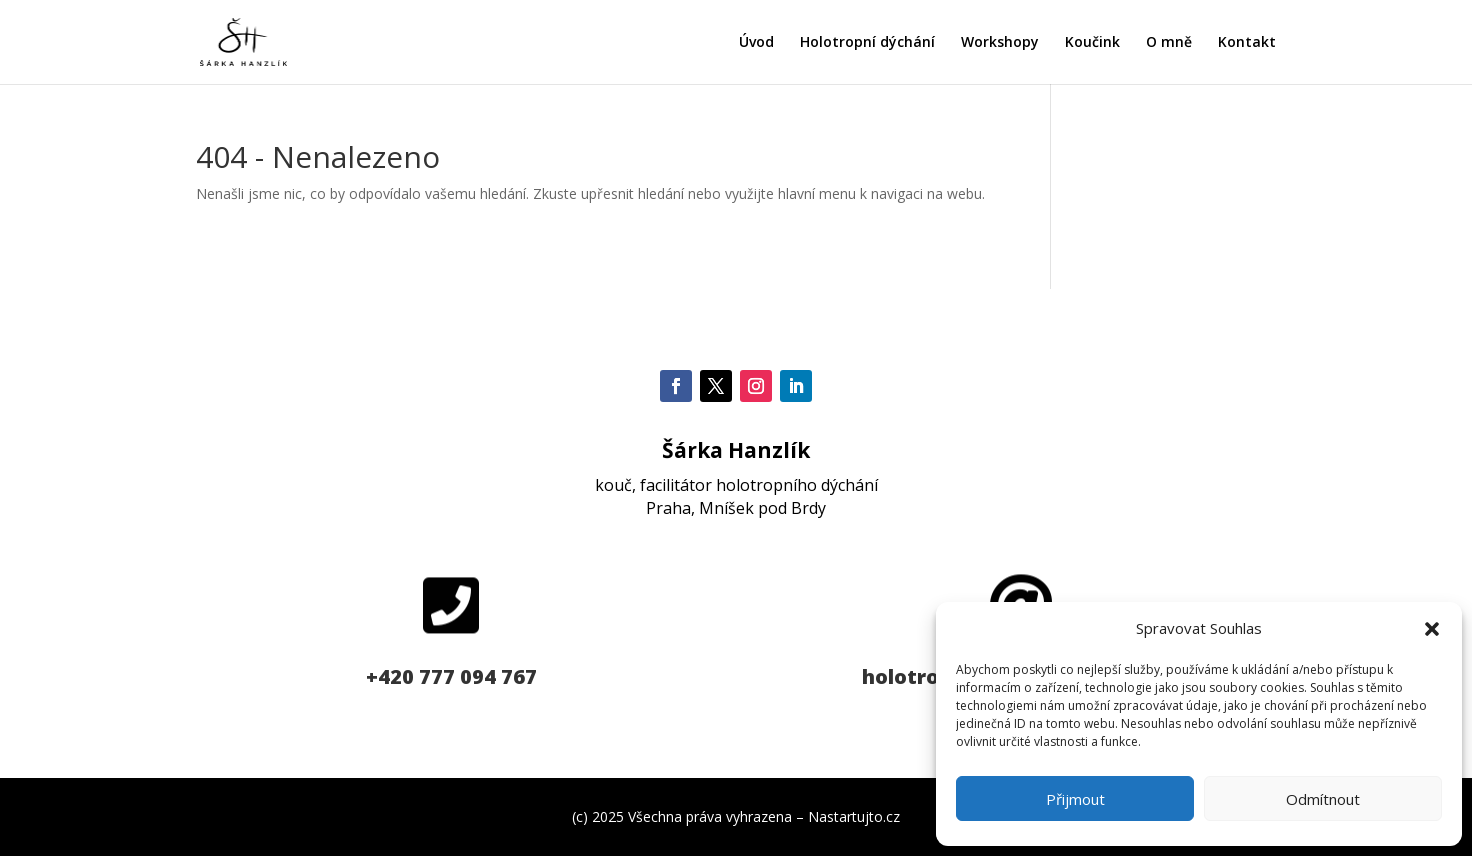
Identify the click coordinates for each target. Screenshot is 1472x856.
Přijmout (1075, 799)
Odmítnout (1323, 799)
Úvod (756, 43)
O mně (1169, 43)
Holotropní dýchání (867, 43)
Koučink (1092, 43)
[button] (1432, 629)
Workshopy (1000, 43)
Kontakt (1247, 43)
